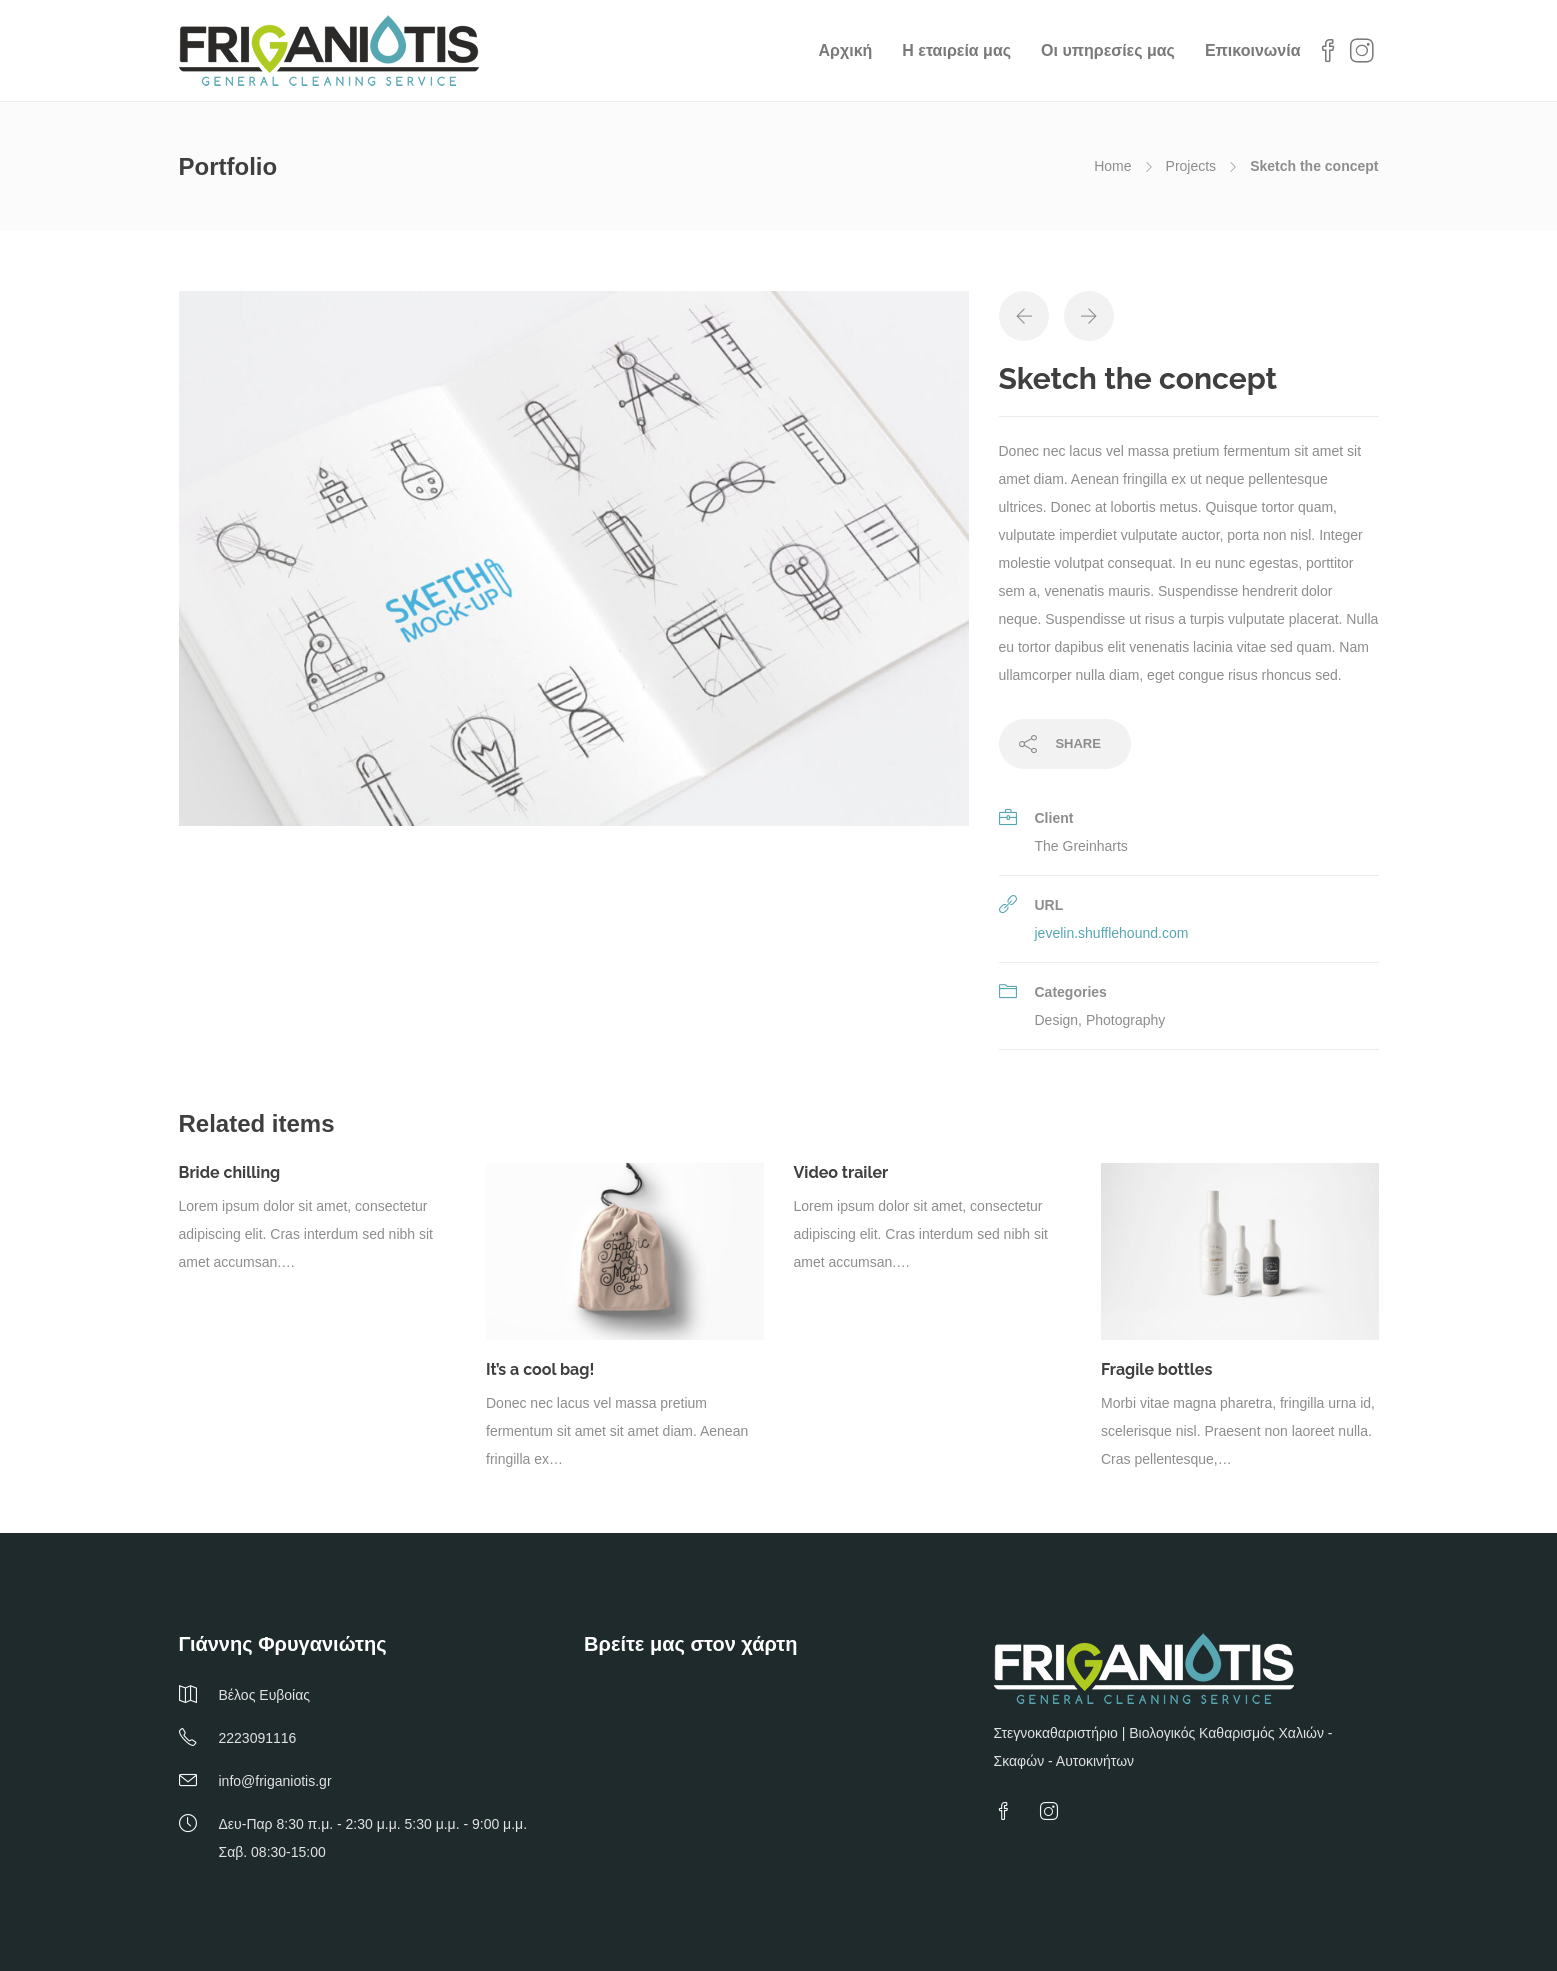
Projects (1191, 166)
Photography (1125, 1020)
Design (1057, 1020)
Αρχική (846, 50)
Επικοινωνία (1253, 50)
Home (1112, 166)
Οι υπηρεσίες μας (1108, 50)
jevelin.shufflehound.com (1112, 933)
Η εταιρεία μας (956, 50)
